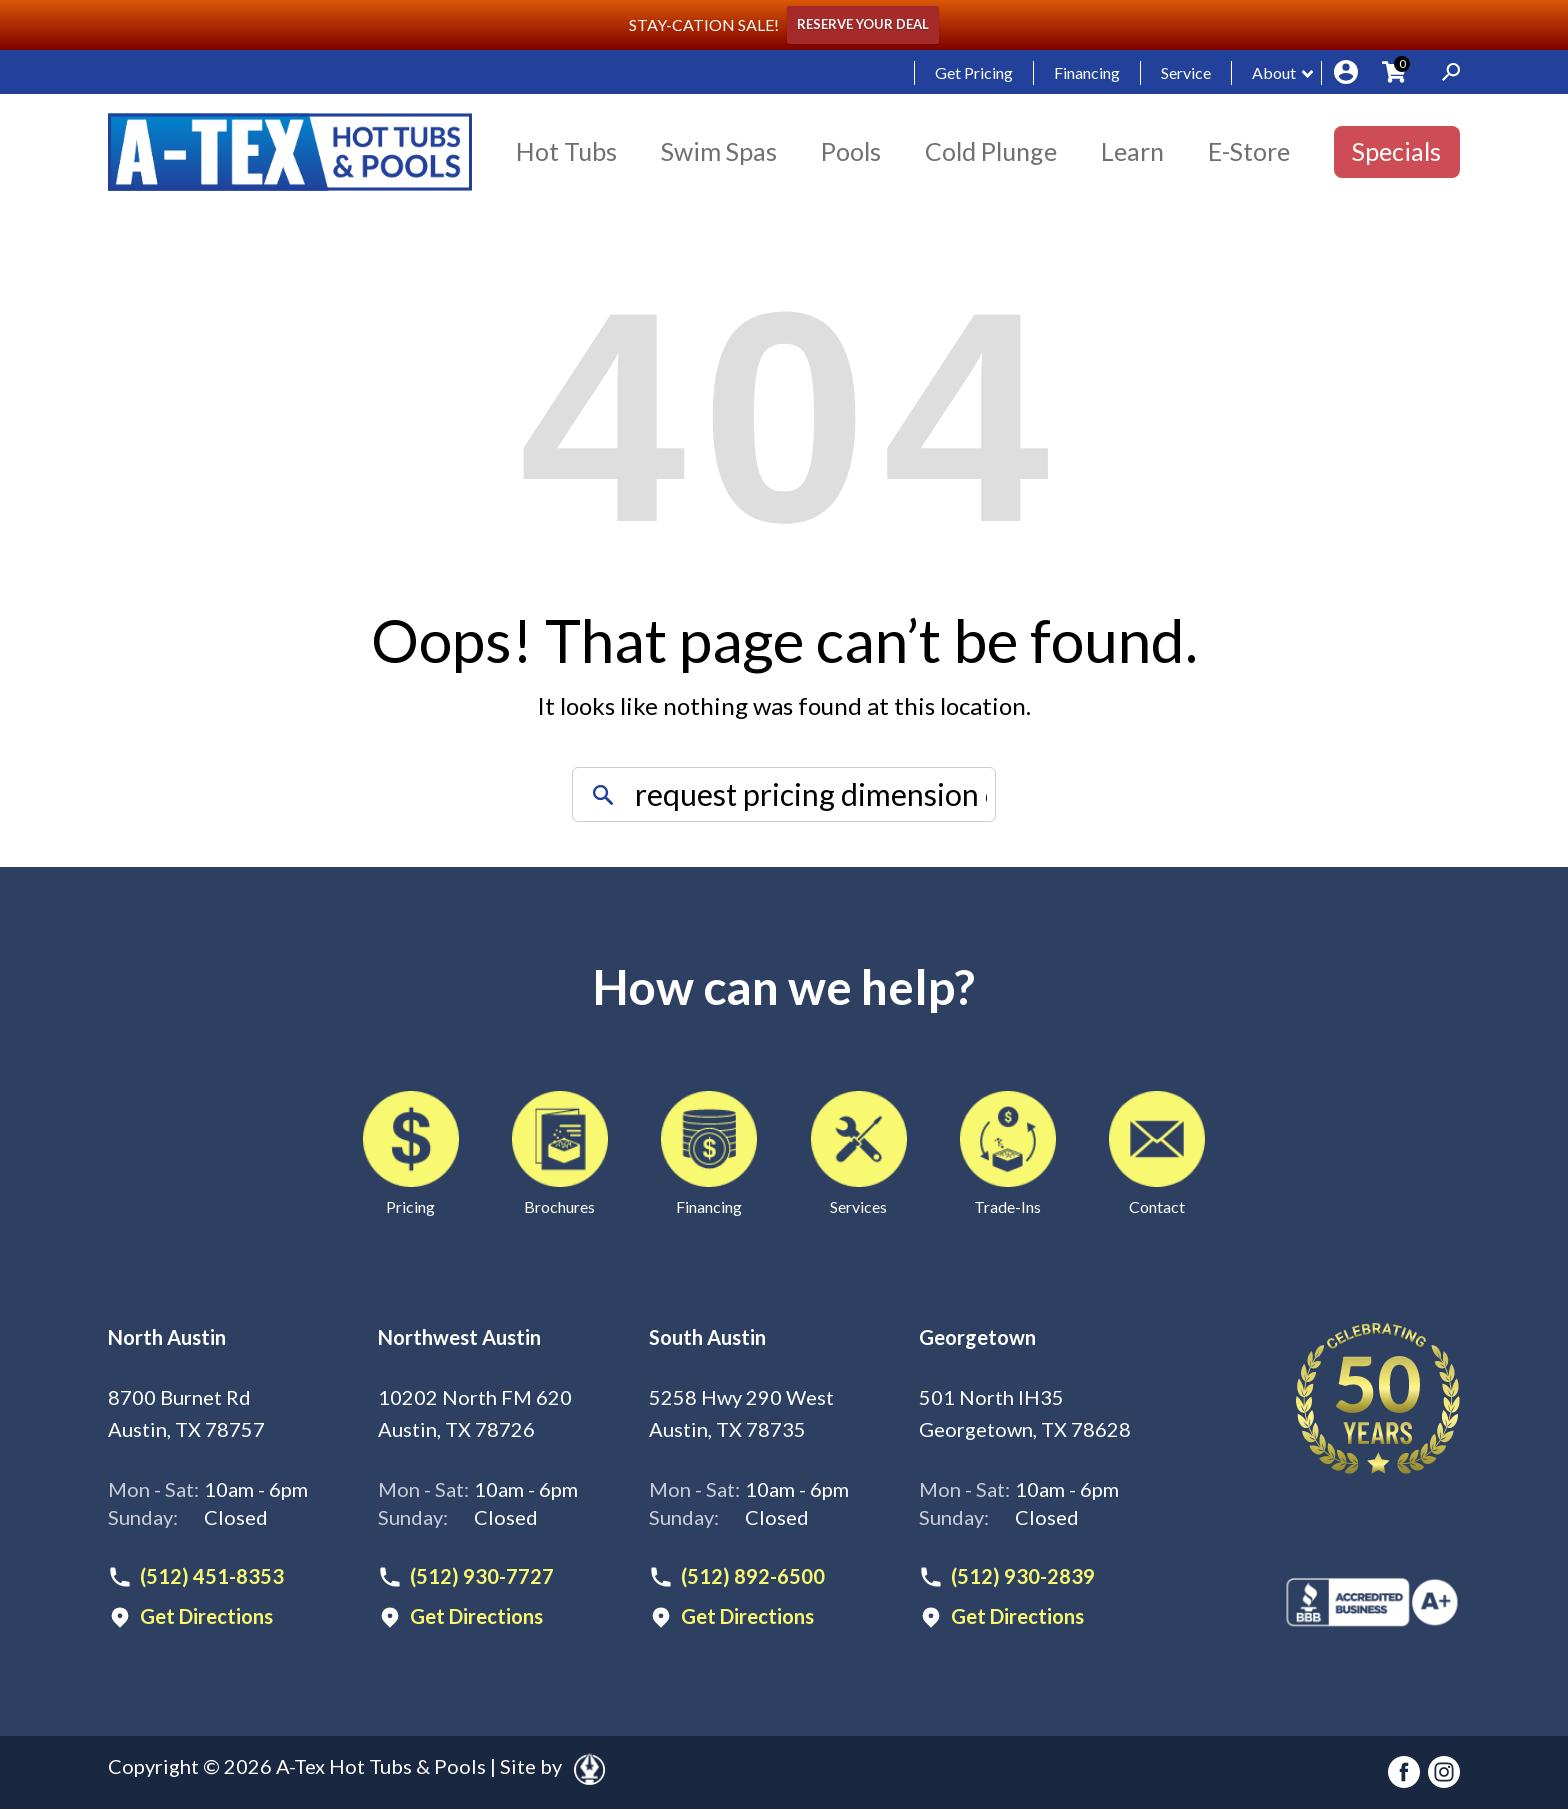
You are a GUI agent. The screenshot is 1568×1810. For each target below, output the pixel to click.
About (1274, 72)
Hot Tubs (566, 151)
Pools (851, 151)
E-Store (1249, 151)
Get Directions (206, 1617)
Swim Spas (719, 151)
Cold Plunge (991, 151)
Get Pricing (974, 72)
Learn (1132, 151)
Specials (1396, 151)
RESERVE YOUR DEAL (863, 25)
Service (1186, 72)
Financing (1087, 72)
